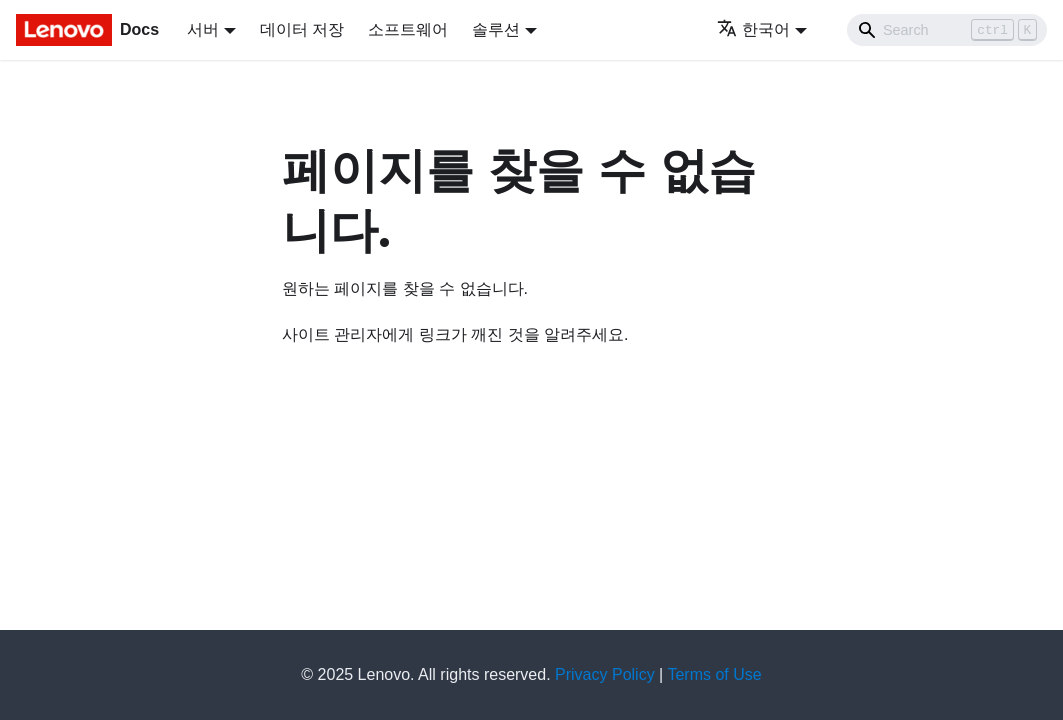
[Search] (947, 30)
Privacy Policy (605, 674)
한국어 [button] (753, 29)
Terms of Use (714, 674)
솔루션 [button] (496, 29)
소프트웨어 (408, 29)
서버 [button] (203, 29)
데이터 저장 (302, 29)
